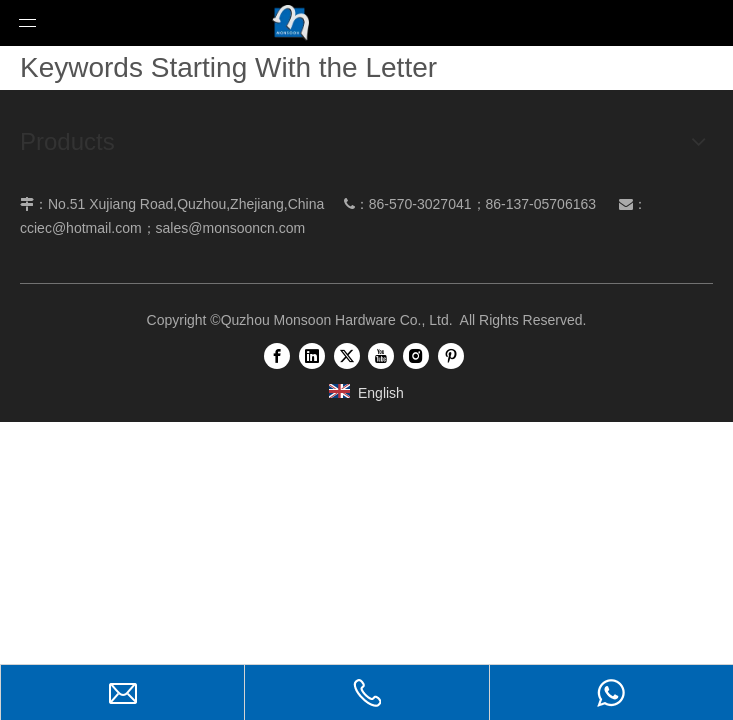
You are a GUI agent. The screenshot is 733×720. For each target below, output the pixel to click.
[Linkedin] (312, 356)
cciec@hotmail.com (81, 228)
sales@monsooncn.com (231, 228)
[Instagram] (416, 356)
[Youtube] (381, 356)
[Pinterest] (451, 356)
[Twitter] (347, 356)
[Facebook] (277, 356)
